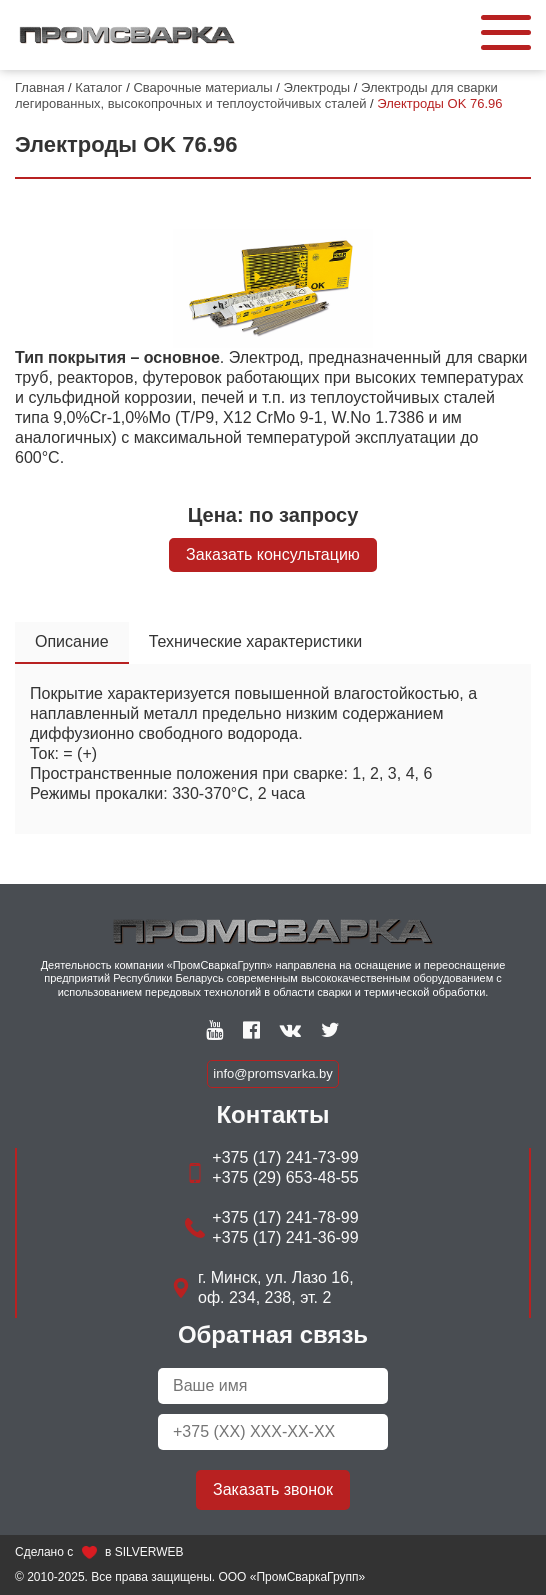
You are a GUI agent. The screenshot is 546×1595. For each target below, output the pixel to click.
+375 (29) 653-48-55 (285, 1177)
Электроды (317, 87)
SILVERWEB (149, 1552)
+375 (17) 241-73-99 (285, 1157)
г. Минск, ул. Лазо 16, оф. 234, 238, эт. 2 (276, 1287)
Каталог (98, 87)
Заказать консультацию (273, 554)
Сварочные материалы (202, 87)
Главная (39, 87)
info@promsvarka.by (272, 1073)
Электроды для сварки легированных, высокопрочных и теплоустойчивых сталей (256, 95)
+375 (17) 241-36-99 (285, 1237)
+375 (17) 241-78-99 (285, 1217)
